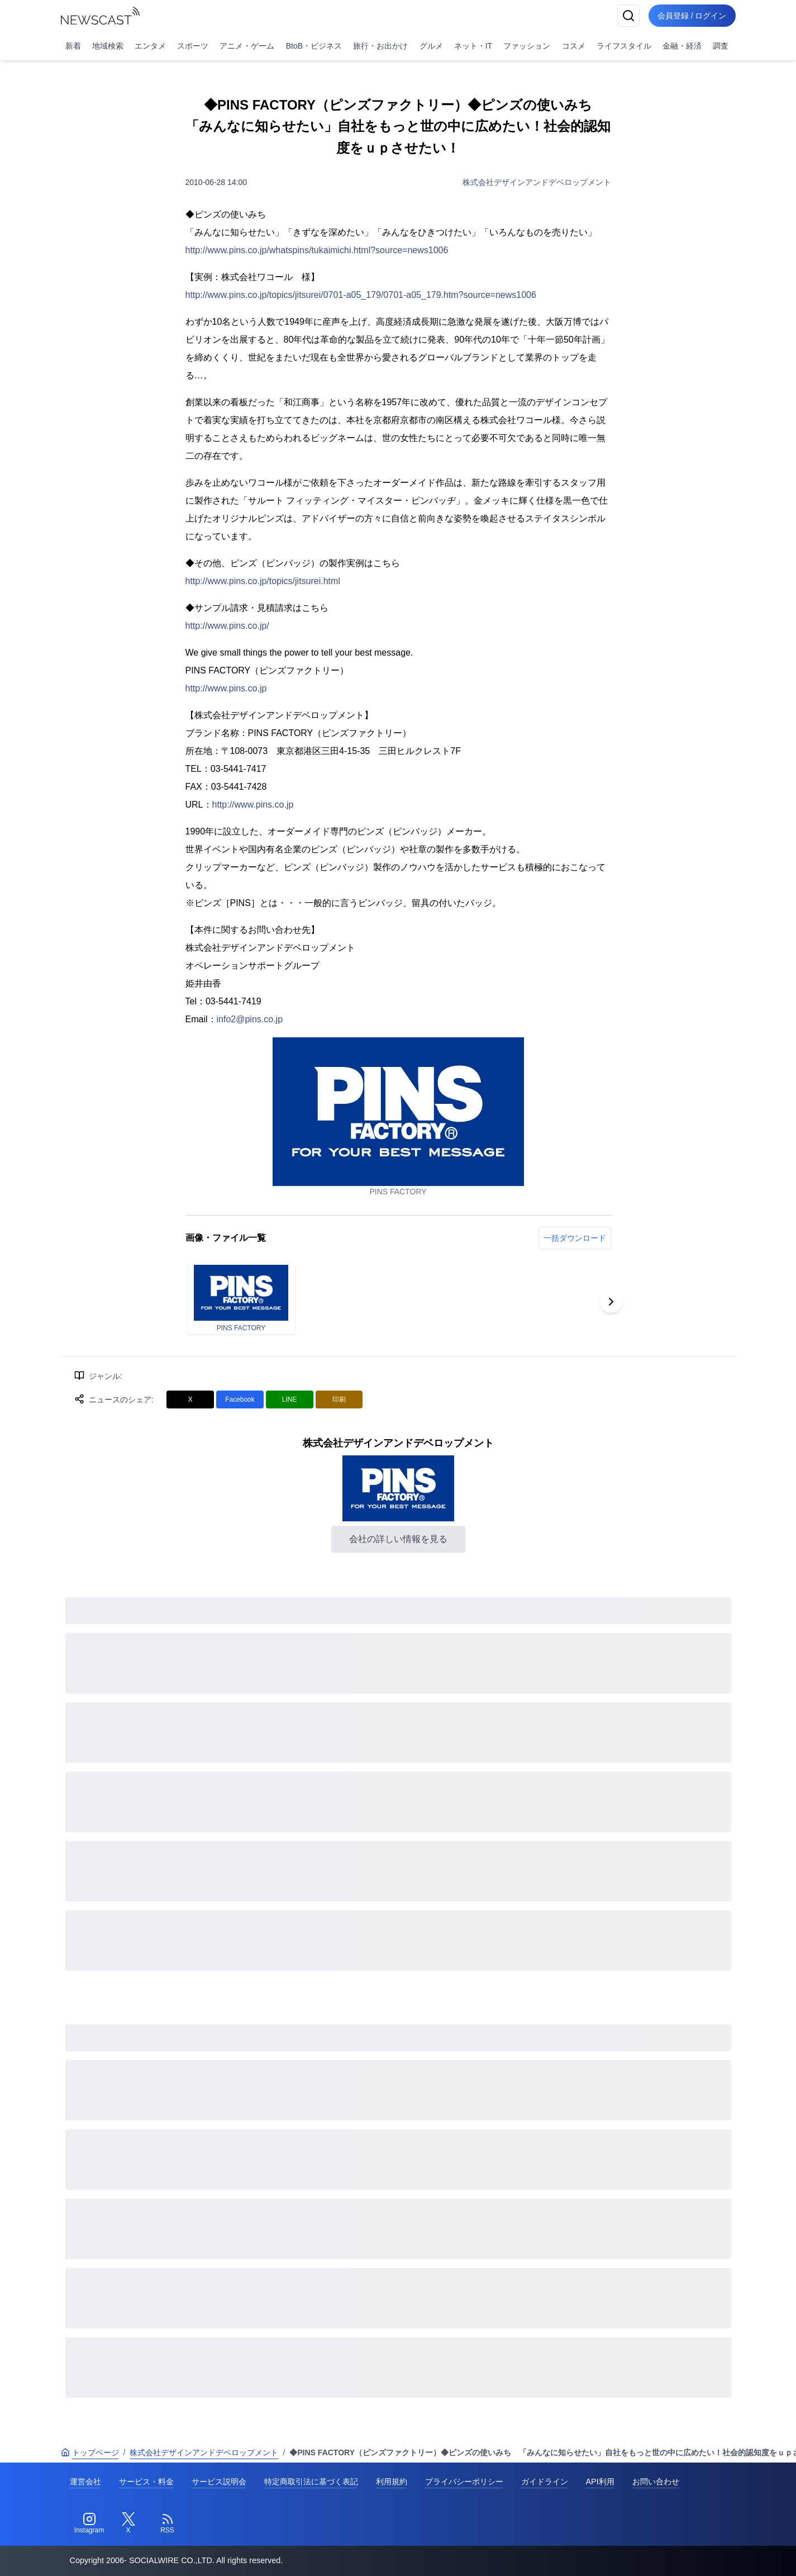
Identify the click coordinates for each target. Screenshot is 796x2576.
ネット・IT (473, 45)
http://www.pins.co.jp (226, 688)
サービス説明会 (219, 2481)
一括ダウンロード (575, 1238)
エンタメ (150, 45)
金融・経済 (682, 45)
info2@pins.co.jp (250, 1019)
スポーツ (192, 45)
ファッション (526, 45)
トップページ (90, 2452)
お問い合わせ (655, 2481)
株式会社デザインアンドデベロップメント (537, 182)
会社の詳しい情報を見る (398, 1539)
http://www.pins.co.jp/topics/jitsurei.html (262, 581)
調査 (720, 45)
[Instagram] (89, 2523)
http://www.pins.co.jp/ (227, 625)
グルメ (431, 45)
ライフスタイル (624, 45)
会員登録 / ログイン (692, 15)
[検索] (628, 15)
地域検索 (107, 45)
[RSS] (167, 2523)
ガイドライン (544, 2481)
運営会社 (85, 2481)
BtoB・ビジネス (314, 45)
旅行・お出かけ (380, 45)
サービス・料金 (146, 2481)
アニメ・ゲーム (247, 45)
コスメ (573, 45)
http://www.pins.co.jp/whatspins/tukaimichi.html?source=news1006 (317, 250)
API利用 (600, 2481)
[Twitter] (128, 2523)
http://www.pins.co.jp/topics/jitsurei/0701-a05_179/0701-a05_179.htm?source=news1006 (360, 295)
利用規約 (391, 2481)
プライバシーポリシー (464, 2481)
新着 (73, 45)
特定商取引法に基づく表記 (311, 2481)
